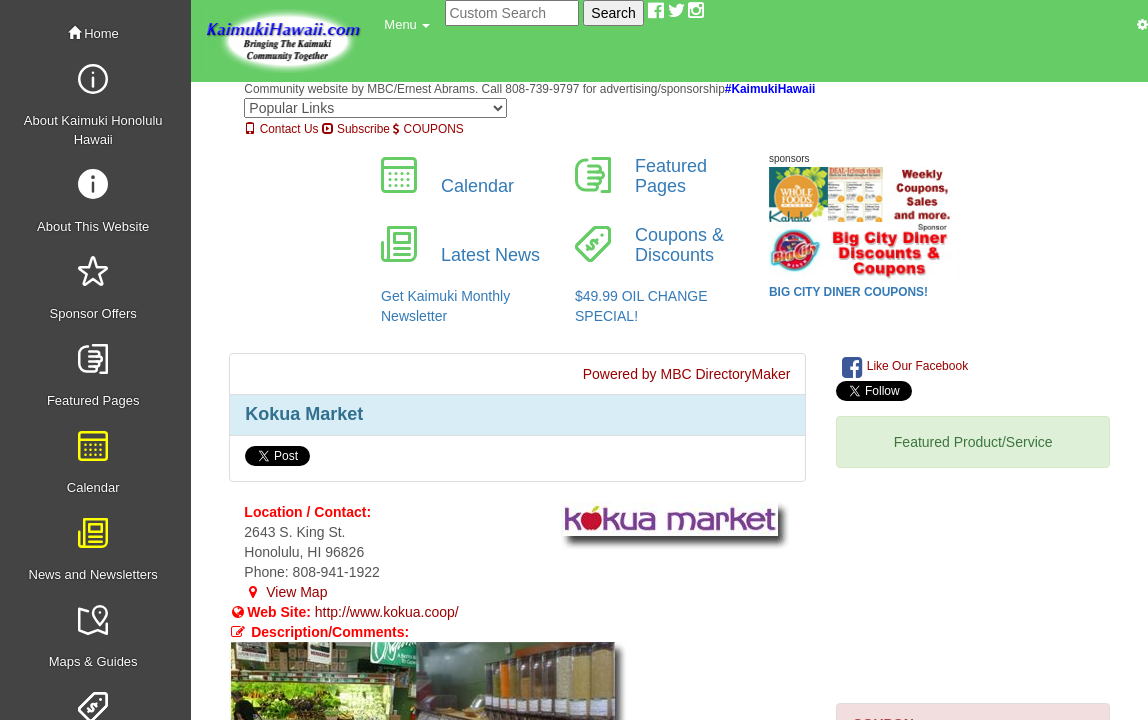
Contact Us (281, 129)
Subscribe (356, 129)
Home (93, 33)
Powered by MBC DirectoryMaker (687, 374)
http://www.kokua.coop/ (387, 612)
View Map (285, 592)
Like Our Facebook (905, 367)
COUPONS (428, 129)
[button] (407, 25)
